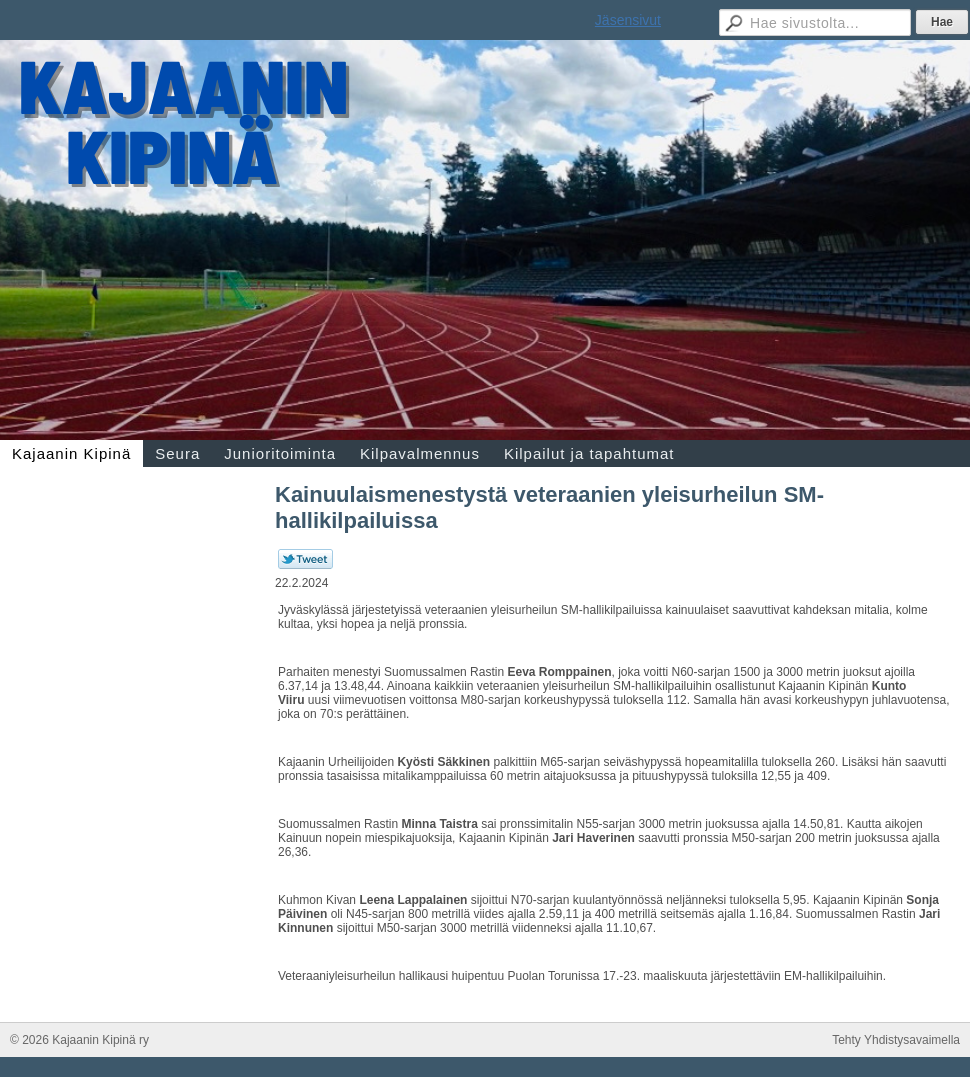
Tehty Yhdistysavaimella (896, 1040)
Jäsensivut (628, 20)
